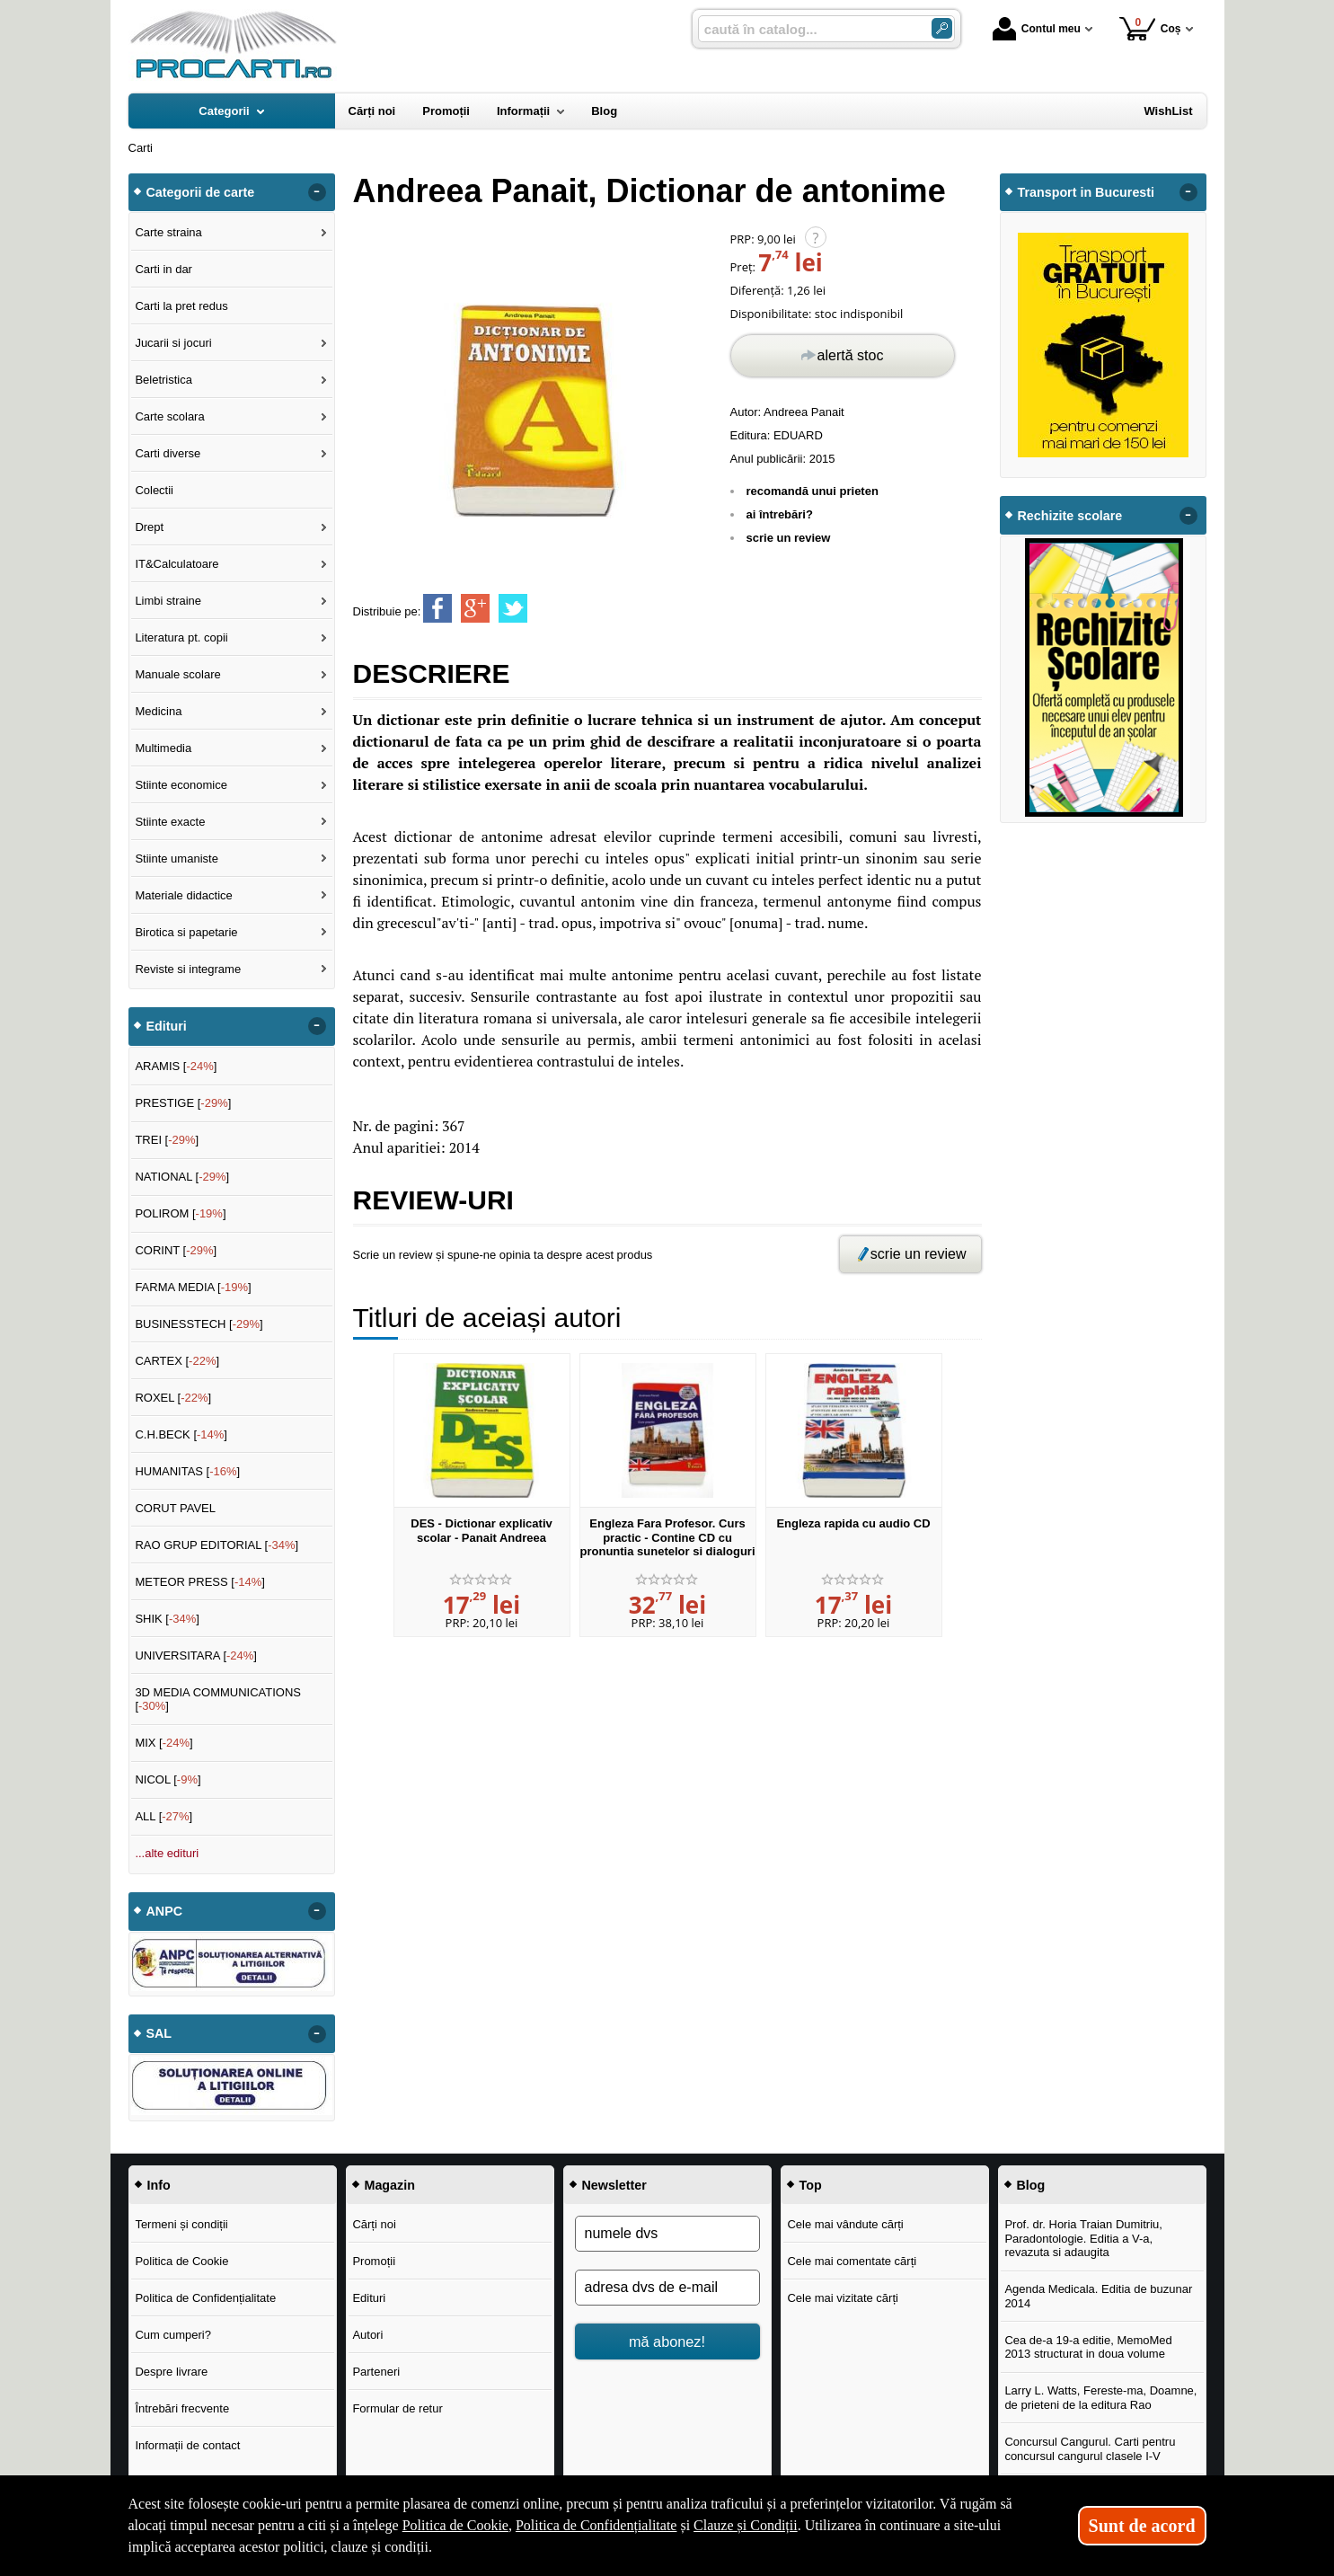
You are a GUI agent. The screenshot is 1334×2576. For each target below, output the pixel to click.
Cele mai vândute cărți (845, 2224)
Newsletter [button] (614, 2185)
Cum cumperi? (173, 2334)
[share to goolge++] (475, 608)
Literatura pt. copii (181, 637)
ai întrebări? (780, 514)
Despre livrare (171, 2371)
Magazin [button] (390, 2185)
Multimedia (163, 748)
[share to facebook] (437, 608)
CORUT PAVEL (175, 1508)
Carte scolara (169, 416)
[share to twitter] (513, 608)
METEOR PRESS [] (200, 1582)
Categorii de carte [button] (200, 192)
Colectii (154, 490)
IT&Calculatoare (176, 564)
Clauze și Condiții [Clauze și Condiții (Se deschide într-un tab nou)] (746, 2525)
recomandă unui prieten (813, 491)
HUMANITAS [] (187, 1471)
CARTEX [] (177, 1361)
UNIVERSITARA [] (196, 1655)
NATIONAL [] (182, 1176)
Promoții (373, 2261)
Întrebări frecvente (182, 2408)
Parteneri (376, 2371)
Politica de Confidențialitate (205, 2298)
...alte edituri (167, 1853)
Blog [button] (1031, 2185)
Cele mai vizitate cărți (842, 2298)
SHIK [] (167, 1618)
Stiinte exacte (170, 821)
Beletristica (163, 379)
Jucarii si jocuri (173, 343)
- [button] (316, 192)
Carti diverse (167, 453)
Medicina (158, 711)
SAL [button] (159, 2033)
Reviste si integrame (188, 969)
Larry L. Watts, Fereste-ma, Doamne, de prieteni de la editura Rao (1100, 2398)
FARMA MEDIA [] (193, 1287)
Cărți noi (373, 2224)
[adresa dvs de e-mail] (667, 2288)
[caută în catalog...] (807, 29)
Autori (367, 2334)
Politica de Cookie (181, 2261)
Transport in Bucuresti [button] (1086, 192)
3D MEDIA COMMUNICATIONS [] (218, 1699)
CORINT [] (175, 1250)
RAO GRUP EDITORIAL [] (216, 1545)
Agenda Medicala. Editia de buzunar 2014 (1098, 2296)
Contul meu (1037, 28)
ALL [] (163, 1816)
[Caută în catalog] (942, 28)
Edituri (368, 2298)
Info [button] (159, 2185)
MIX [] (163, 1742)
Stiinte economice (181, 785)
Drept (149, 527)
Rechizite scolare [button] (1070, 516)
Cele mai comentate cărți (851, 2261)
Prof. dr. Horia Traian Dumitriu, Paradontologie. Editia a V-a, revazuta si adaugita (1083, 2238)
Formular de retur (397, 2408)
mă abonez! (667, 2341)
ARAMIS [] (175, 1066)
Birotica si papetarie (186, 932)
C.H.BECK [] (181, 1434)
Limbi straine (168, 600)
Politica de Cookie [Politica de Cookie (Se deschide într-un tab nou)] (455, 2525)
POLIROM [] (180, 1213)
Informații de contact (187, 2445)
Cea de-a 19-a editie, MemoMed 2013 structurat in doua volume (1087, 2347)
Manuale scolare (177, 674)
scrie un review (789, 537)
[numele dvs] (667, 2234)
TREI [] (167, 1139)
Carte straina (168, 232)
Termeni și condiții (181, 2224)
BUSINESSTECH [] (198, 1324)
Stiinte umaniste (176, 858)
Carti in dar (163, 269)
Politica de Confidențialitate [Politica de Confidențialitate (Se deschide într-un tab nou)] (596, 2525)
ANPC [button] (164, 1911)
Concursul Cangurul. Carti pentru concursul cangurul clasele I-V (1089, 2449)
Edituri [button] (166, 1026)
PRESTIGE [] (183, 1103)
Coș (1150, 28)
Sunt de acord (1142, 2526)
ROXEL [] (173, 1397)
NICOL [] (167, 1779)
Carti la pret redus (181, 306)
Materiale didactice (183, 895)
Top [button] (811, 2185)
